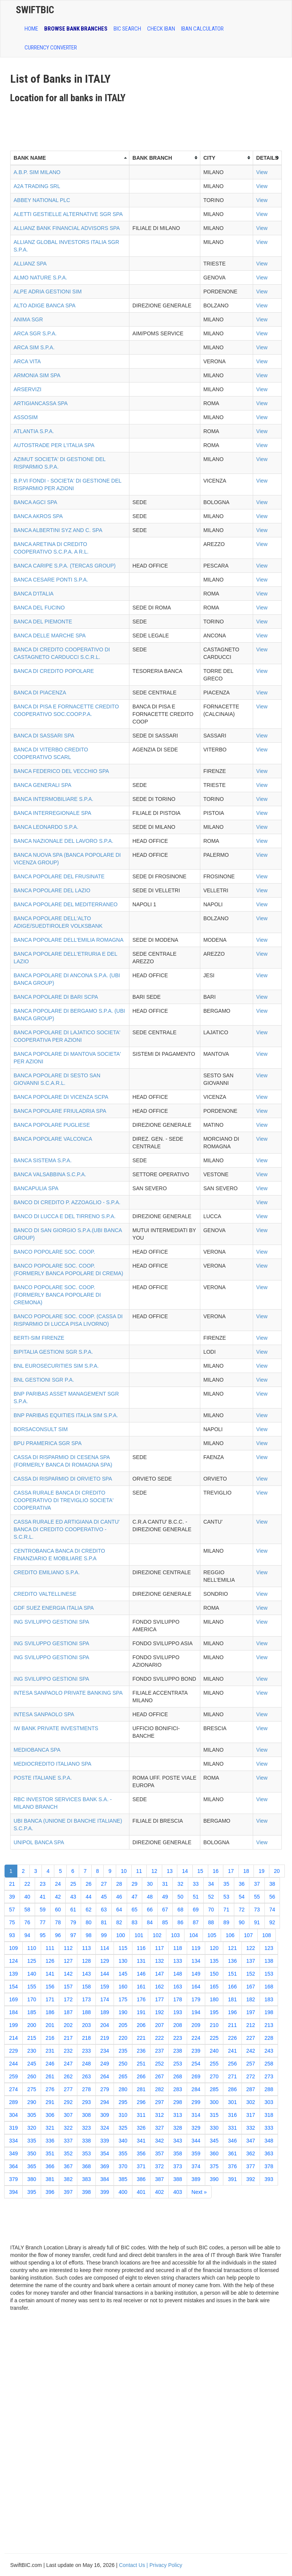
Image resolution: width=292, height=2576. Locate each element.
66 (150, 1910)
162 (159, 1987)
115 (122, 1948)
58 (28, 1910)
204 (104, 2025)
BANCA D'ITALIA (34, 594)
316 (232, 2115)
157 (68, 1987)
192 (159, 2012)
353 (86, 2153)
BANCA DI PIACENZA (40, 693)
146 (141, 1974)
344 (196, 2141)
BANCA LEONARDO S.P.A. (46, 827)
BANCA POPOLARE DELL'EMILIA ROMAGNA (68, 940)
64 (119, 1910)
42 (58, 1897)
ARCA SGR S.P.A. (35, 333)
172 (68, 1999)
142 (68, 1974)
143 (86, 1974)
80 (89, 1922)
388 (177, 2179)
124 (13, 1961)
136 (232, 1961)
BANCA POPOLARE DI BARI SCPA (56, 997)
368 (86, 2166)
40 (28, 1897)
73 (257, 1910)
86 (180, 1922)
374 (196, 2166)
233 (86, 2051)
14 (185, 1871)
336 (50, 2141)
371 (141, 2166)
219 (104, 2038)
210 (214, 2025)
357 (159, 2153)
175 (122, 1999)
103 (175, 1935)
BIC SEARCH (127, 28)
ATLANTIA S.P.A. (34, 431)
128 (86, 1961)
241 (232, 2051)
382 (68, 2179)
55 (257, 1897)
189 (104, 2012)
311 (141, 2115)
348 (268, 2141)
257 (250, 2064)
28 (119, 1884)
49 (165, 1897)
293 (86, 2102)
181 (232, 1999)
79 (73, 1922)
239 (196, 2051)
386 (141, 2179)
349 (13, 2153)
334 (13, 2141)
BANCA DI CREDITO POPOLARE (54, 671)
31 (165, 1884)
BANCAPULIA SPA (36, 1188)
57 (12, 1910)
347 (250, 2141)
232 (68, 2051)
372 (159, 2166)
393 (268, 2179)
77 (43, 1922)
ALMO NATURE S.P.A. (40, 278)
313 (177, 2115)
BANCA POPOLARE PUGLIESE (52, 1125)
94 (28, 1935)
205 (122, 2025)
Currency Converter (51, 47)
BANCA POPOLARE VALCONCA (53, 1139)
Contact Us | (134, 2565)
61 (73, 1910)
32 (180, 1884)
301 (232, 2102)
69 (196, 1910)
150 (214, 1974)
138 (268, 1961)
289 (13, 2102)
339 (104, 2141)
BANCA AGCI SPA (35, 502)
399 (104, 2192)
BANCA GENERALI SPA (42, 785)
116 (141, 1948)
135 (214, 1961)
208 (177, 2025)
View (261, 172)
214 (13, 2038)
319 (13, 2128)
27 (104, 1884)
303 (268, 2102)
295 (122, 2102)
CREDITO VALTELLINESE (45, 1594)
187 (68, 2012)
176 (141, 1999)
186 (50, 2012)
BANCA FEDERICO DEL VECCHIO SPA (61, 771)
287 (250, 2089)
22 (28, 1884)
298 (177, 2102)
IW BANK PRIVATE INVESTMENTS (56, 1728)
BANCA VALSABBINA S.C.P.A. (50, 1174)
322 (68, 2128)
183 (268, 1999)
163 (177, 1987)
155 (31, 1987)
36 (242, 1884)
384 (104, 2179)
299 (196, 2102)
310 (122, 2115)
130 (122, 1961)
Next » (199, 2192)
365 (31, 2166)
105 (211, 1935)
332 (250, 2128)
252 (159, 2064)
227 (250, 2038)
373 (177, 2166)
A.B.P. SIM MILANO (37, 172)
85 (165, 1922)
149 (196, 1974)
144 (104, 1974)
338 (86, 2141)
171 (50, 1999)
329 (196, 2128)
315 (214, 2115)
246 (50, 2064)
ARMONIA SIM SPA (37, 375)
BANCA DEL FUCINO (39, 608)
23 (43, 1884)
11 (139, 1871)
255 (214, 2064)
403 (177, 2192)
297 (159, 2102)
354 (104, 2153)
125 (31, 1961)
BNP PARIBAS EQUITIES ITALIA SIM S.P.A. (66, 1415)
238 (177, 2051)
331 (232, 2128)
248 (86, 2064)
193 (177, 2012)
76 (28, 1922)
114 (104, 1948)
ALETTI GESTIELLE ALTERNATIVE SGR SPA (68, 214)
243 (268, 2051)
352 (68, 2153)
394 (13, 2192)
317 (250, 2115)
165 (214, 1987)
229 (13, 2051)
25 (73, 1884)
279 (104, 2089)
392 (250, 2179)
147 (159, 1974)
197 (250, 2012)
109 (13, 1948)
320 (31, 2128)
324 (104, 2128)
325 (122, 2128)
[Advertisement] (147, 124)
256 (232, 2064)
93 (12, 1935)
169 (13, 1999)
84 (150, 1922)
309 (104, 2115)
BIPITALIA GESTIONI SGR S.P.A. (53, 1352)
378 (268, 2166)
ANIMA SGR (28, 319)
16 (216, 1871)
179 (196, 1999)
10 (124, 1871)
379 (13, 2179)
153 (268, 1974)
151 (232, 1974)
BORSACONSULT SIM (41, 1429)
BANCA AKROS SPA (38, 516)
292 (68, 2102)
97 (73, 1935)
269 (196, 2076)
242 (250, 2051)
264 (104, 2076)
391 (232, 2179)
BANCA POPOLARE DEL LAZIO (52, 890)
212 (250, 2025)
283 (177, 2089)
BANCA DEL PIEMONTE (43, 622)
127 (68, 1961)
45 (104, 1897)
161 (141, 1987)
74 (272, 1910)
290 (31, 2102)
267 (159, 2076)
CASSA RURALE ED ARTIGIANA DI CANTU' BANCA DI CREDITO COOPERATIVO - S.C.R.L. (67, 1529)
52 (211, 1897)
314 (196, 2115)
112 (68, 1948)
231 (50, 2051)
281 (141, 2089)
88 (211, 1922)
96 (58, 1935)
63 (104, 1910)
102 (157, 1935)
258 (268, 2064)
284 (196, 2089)
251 (141, 2064)
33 (196, 1884)
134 (196, 1961)
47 (135, 1897)
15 (200, 1871)
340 (122, 2141)
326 (141, 2128)
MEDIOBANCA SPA (37, 1750)
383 (86, 2179)
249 (104, 2064)
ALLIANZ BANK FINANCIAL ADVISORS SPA (67, 228)
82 (119, 1922)
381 (50, 2179)
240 (214, 2051)
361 (232, 2153)
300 (214, 2102)
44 (89, 1897)
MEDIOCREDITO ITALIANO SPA (52, 1764)
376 (232, 2166)
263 (86, 2076)
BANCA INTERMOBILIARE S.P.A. (53, 799)
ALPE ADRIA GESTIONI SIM (48, 291)
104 (193, 1935)
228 (268, 2038)
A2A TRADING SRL (37, 186)
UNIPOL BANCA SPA (39, 1842)
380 (31, 2179)
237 (159, 2051)
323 (86, 2128)
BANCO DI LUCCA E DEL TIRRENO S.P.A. (64, 1216)
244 (13, 2064)
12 (154, 1871)
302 (250, 2102)
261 (50, 2076)
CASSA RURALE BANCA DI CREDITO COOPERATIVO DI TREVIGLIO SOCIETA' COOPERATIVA (64, 1500)
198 (268, 2012)
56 (272, 1897)
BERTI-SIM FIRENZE (39, 1338)
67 (165, 1910)
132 (159, 1961)
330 (214, 2128)
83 (135, 1922)
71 (226, 1910)
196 (232, 2012)
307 (68, 2115)
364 (13, 2166)
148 (177, 1974)
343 (177, 2141)
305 (31, 2115)
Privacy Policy (165, 2565)
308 (86, 2115)
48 (150, 1897)
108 (266, 1935)
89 (226, 1922)
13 (170, 1871)
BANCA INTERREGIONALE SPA (52, 813)
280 (122, 2089)
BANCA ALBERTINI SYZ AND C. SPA (58, 530)
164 (196, 1987)
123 (268, 1948)
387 (159, 2179)
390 (214, 2179)
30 (150, 1884)
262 (68, 2076)
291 (50, 2102)
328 (177, 2128)
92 (272, 1922)
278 (86, 2089)
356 (141, 2153)
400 (122, 2192)
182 (250, 1999)
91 (257, 1922)
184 (13, 2012)
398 (86, 2192)
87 (196, 1922)
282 (159, 2089)
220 (122, 2038)
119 (196, 1948)
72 (242, 1910)
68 (180, 1910)
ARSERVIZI (27, 389)
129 (104, 1961)
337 (68, 2141)
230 (31, 2051)
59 (43, 1910)
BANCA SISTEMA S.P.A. (43, 1160)
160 (122, 1987)
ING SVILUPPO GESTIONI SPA (51, 1622)
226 (232, 2038)
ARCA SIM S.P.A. (34, 347)
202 (68, 2025)
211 (232, 2025)
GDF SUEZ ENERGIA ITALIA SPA (54, 1608)
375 (214, 2166)
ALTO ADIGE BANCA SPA (44, 305)
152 (250, 1974)
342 (159, 2141)
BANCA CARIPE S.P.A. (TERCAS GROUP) (64, 566)
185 (31, 2012)
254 (196, 2064)
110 (31, 1948)
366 (50, 2166)
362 (250, 2153)
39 (12, 1897)
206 (141, 2025)
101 (138, 1935)
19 (261, 1871)
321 (50, 2128)
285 (214, 2089)
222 (159, 2038)
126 (50, 1961)
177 (159, 1999)
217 (68, 2038)
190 (122, 2012)
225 (214, 2038)
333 (268, 2128)
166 (232, 1987)
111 (50, 1948)
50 (180, 1897)
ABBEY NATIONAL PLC (42, 200)
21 (12, 1884)
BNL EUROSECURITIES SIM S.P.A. (56, 1366)
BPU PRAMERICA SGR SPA (47, 1443)
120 (214, 1948)
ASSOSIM (26, 417)
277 (68, 2089)
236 (141, 2051)
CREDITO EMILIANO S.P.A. (47, 1572)
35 (226, 1884)
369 (104, 2166)
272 (250, 2076)
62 (89, 1910)
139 (13, 1974)
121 (232, 1948)
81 (104, 1922)
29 (135, 1884)
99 (104, 1935)
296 (141, 2102)
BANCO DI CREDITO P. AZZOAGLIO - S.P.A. (67, 1202)
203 (86, 2025)
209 (196, 2025)
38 (272, 1884)
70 (211, 1910)
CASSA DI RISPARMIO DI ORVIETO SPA (63, 1479)
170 (31, 1999)
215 (31, 2038)
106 (230, 1935)
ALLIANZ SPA (30, 264)
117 (159, 1948)
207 (159, 2025)
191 (141, 2012)
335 (31, 2141)
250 (122, 2064)
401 (141, 2192)
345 (214, 2141)
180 (214, 1999)
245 (31, 2064)
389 (196, 2179)
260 (31, 2076)
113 (86, 1948)
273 (268, 2076)
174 (104, 1999)
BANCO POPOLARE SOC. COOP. (54, 1252)
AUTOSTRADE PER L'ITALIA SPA (54, 445)
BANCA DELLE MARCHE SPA (50, 635)
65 (135, 1910)
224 (196, 2038)
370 (122, 2166)
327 (159, 2128)
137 (250, 1961)
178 (177, 1999)
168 (268, 1987)
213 (268, 2025)
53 (226, 1897)
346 (232, 2141)
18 (246, 1871)
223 (177, 2038)
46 (119, 1897)
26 (89, 1884)
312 (159, 2115)
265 (122, 2076)
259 (13, 2076)
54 (242, 1897)
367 (68, 2166)
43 (73, 1897)
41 (43, 1897)
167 (250, 1987)
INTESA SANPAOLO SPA (44, 1714)
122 (250, 1948)
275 (31, 2089)
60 (58, 1910)
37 (257, 1884)
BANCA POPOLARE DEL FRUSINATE (59, 876)
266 (141, 2076)
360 (214, 2153)
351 (50, 2153)
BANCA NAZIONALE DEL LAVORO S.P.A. (63, 841)
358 (177, 2153)
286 (232, 2089)
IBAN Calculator (202, 28)
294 (104, 2102)
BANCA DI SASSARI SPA (44, 736)
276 (50, 2089)
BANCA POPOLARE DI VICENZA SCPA (61, 1097)
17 (231, 1871)
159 (104, 1987)
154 (13, 1987)
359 (196, 2153)
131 (141, 1961)
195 (214, 2012)
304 (13, 2115)
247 (68, 2064)
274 (13, 2089)
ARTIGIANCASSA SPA (41, 403)
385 (122, 2179)
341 (141, 2141)
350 (31, 2153)
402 (159, 2192)
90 (242, 1922)
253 (177, 2064)
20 (277, 1871)
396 (50, 2192)
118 (177, 1948)
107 (248, 1935)
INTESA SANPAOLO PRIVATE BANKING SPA (68, 1693)
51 (196, 1897)
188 (86, 2012)
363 (268, 2153)
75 (12, 1922)
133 (177, 1961)
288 (268, 2089)
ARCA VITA (27, 361)
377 (250, 2166)
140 (31, 1974)
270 (214, 2076)
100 (120, 1935)
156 (50, 1987)
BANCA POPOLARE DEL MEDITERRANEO (66, 904)
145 (122, 1974)
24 (58, 1884)
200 (31, 2025)
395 (31, 2192)
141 (50, 1974)
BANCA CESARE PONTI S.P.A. (51, 580)
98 (89, 1935)
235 (122, 2051)
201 (50, 2025)
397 (68, 2192)
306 (50, 2115)
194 (196, 2012)
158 (86, 1987)
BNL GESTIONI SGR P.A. (44, 1380)
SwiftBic (35, 9)
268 (177, 2076)
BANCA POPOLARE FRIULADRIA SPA (60, 1111)
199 (13, 2025)
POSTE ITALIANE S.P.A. (43, 1778)
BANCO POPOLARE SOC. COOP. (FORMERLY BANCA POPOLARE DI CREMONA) (57, 1294)
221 (141, 2038)
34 (211, 1884)
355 (122, 2153)
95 (43, 1935)
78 (58, 1922)
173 (86, 1999)
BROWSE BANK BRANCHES (76, 28)
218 (86, 2038)
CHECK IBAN (161, 28)
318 (268, 2115)
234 (104, 2051)
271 (232, 2076)
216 (50, 2038)
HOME (31, 28)
